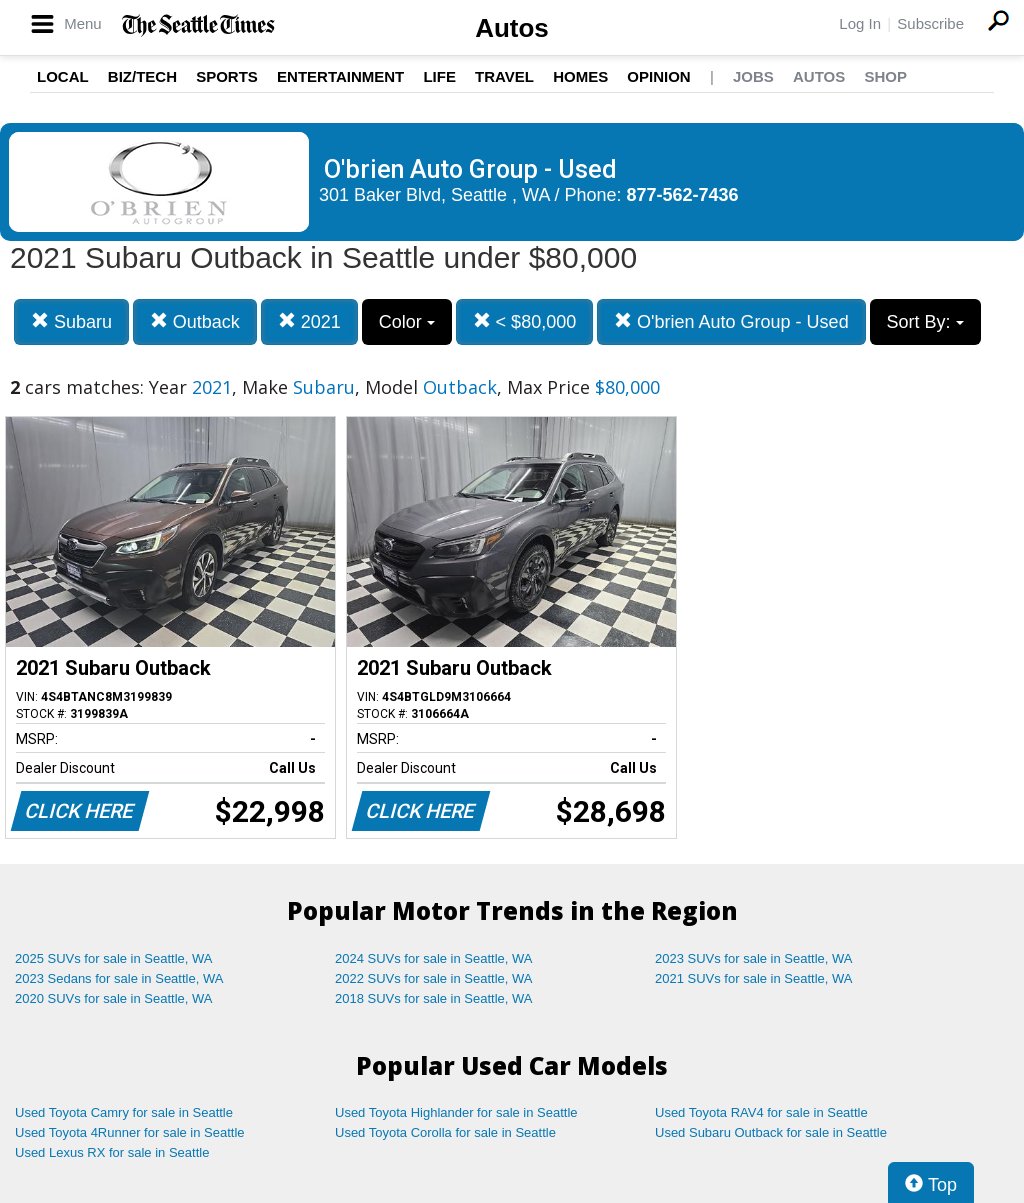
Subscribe (930, 23)
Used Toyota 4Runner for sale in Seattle (130, 1132)
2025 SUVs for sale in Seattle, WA (114, 958)
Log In (860, 23)
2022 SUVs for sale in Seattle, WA (434, 978)
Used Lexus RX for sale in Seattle (112, 1152)
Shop (885, 76)
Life (439, 76)
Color (407, 322)
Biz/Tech (142, 76)
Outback (195, 321)
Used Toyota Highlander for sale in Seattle (456, 1112)
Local (63, 76)
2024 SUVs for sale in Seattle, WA (434, 958)
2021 (309, 321)
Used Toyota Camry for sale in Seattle (124, 1112)
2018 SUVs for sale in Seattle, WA (434, 998)
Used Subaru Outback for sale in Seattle (771, 1132)
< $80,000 (525, 321)
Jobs (753, 76)
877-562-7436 (683, 195)
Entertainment (340, 76)
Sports (227, 76)
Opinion (658, 76)
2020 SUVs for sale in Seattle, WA (114, 998)
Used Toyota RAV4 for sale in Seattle (761, 1112)
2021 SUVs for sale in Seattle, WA (754, 978)
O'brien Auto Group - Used (731, 321)
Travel (504, 76)
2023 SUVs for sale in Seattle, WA (754, 958)
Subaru (71, 321)
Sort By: (925, 322)
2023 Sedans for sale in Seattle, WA (119, 978)
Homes (580, 76)
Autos (512, 28)
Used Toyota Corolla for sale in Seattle (445, 1132)
